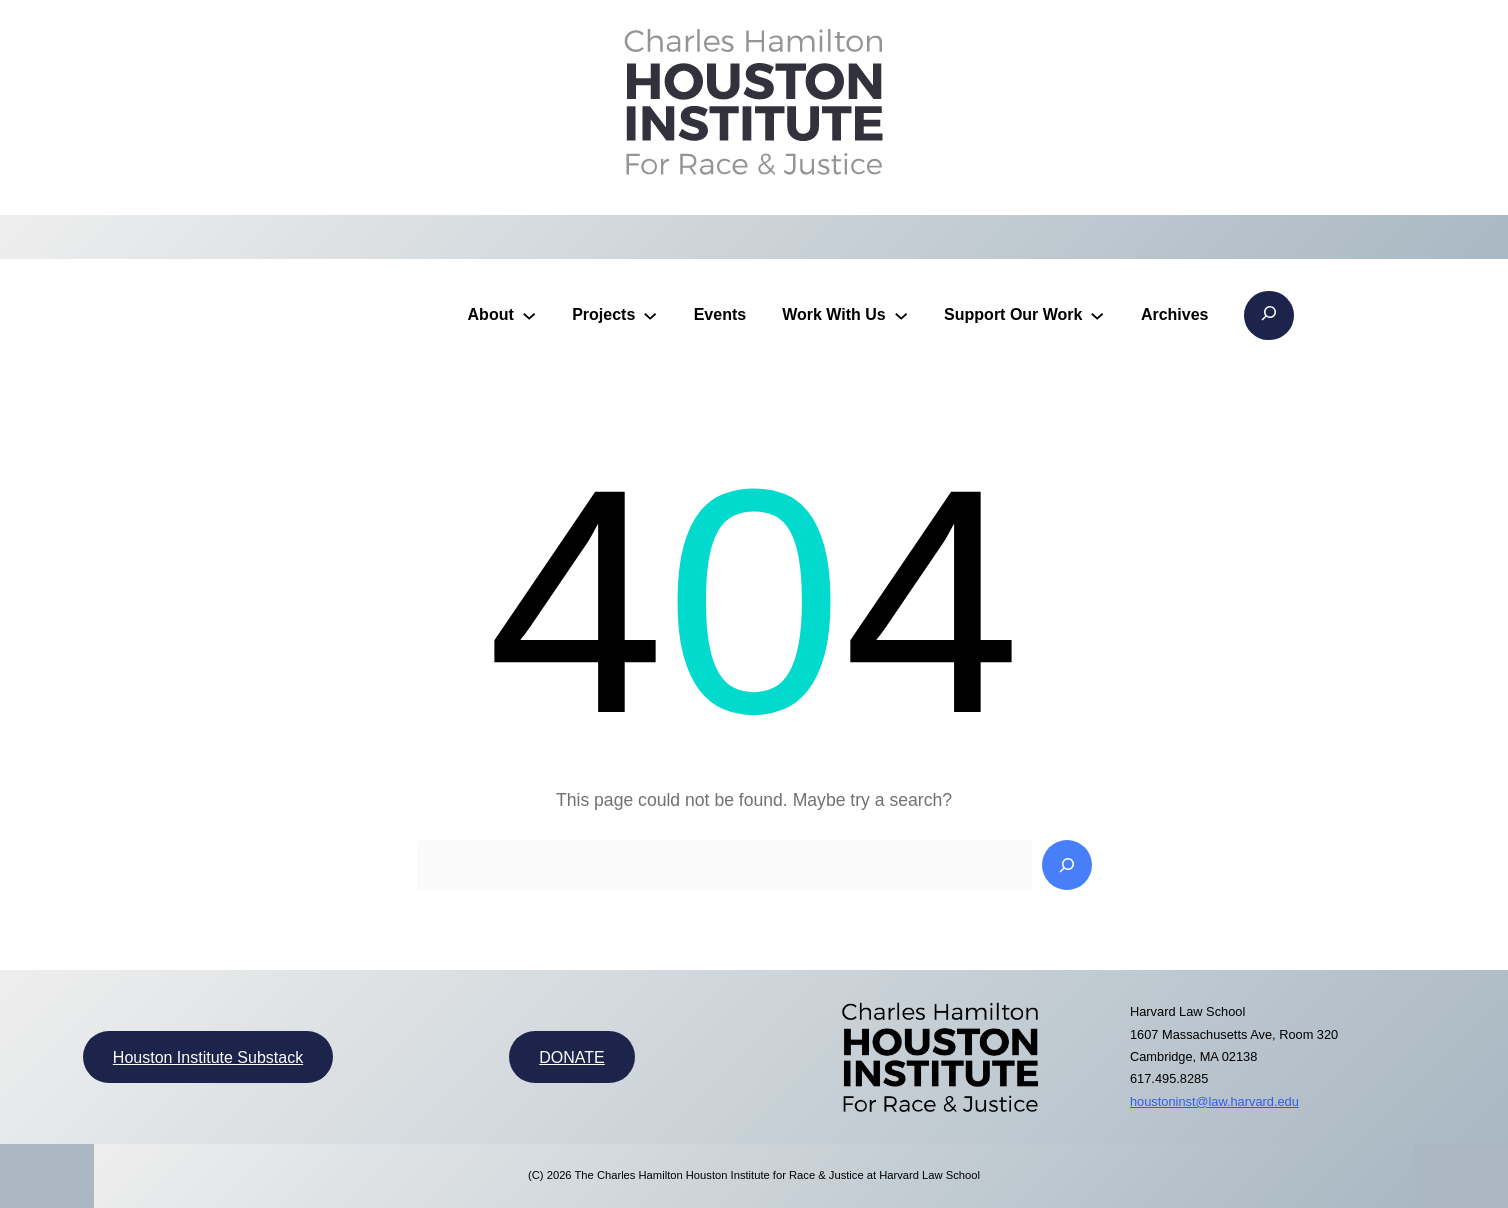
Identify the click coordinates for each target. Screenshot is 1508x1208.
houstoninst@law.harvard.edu (1214, 1101)
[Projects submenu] (650, 315)
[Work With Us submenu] (901, 315)
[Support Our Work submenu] (1097, 315)
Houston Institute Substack (208, 1057)
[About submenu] (529, 315)
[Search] (1067, 865)
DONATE (571, 1057)
